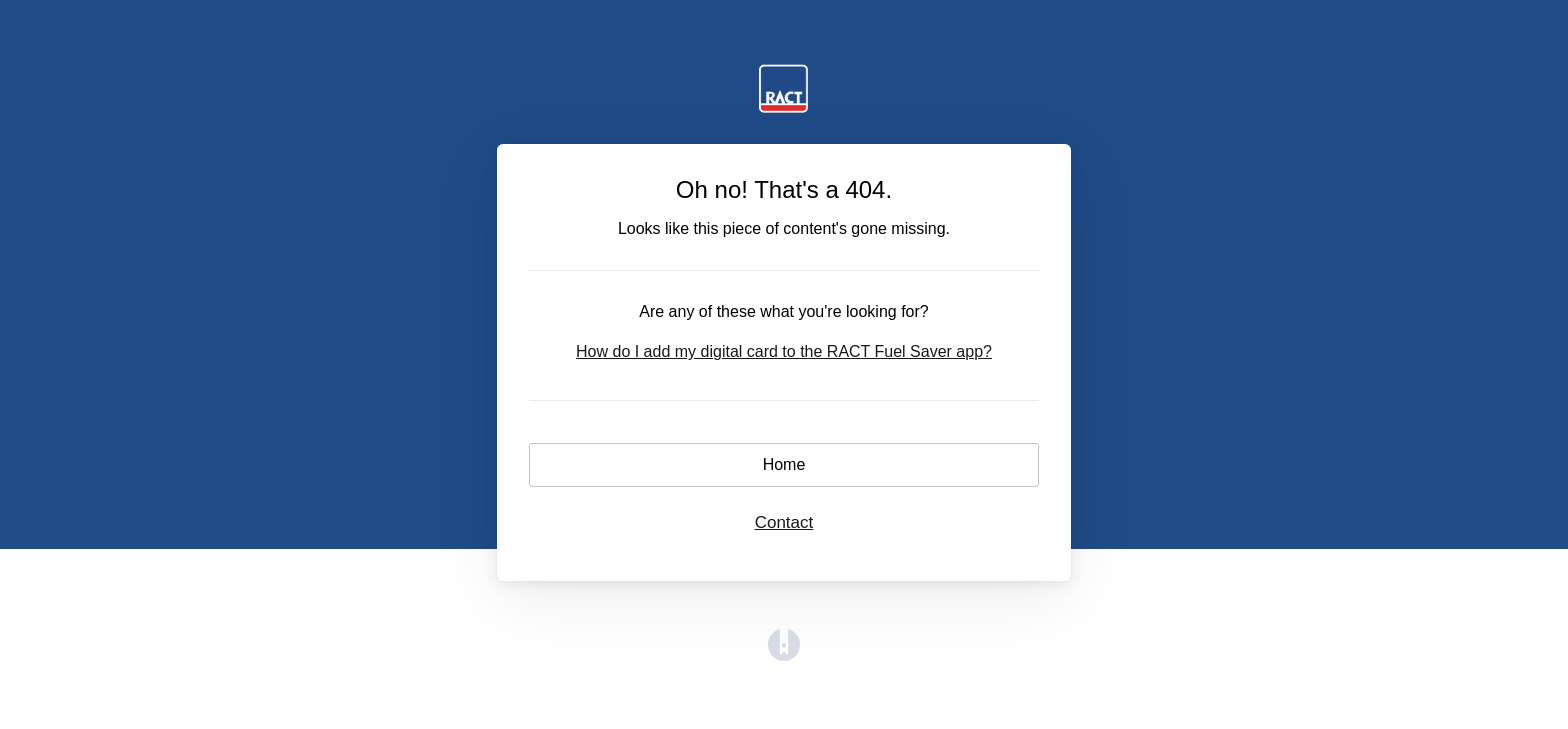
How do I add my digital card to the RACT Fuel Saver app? (784, 351)
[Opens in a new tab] (784, 655)
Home (784, 464)
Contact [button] (784, 522)
